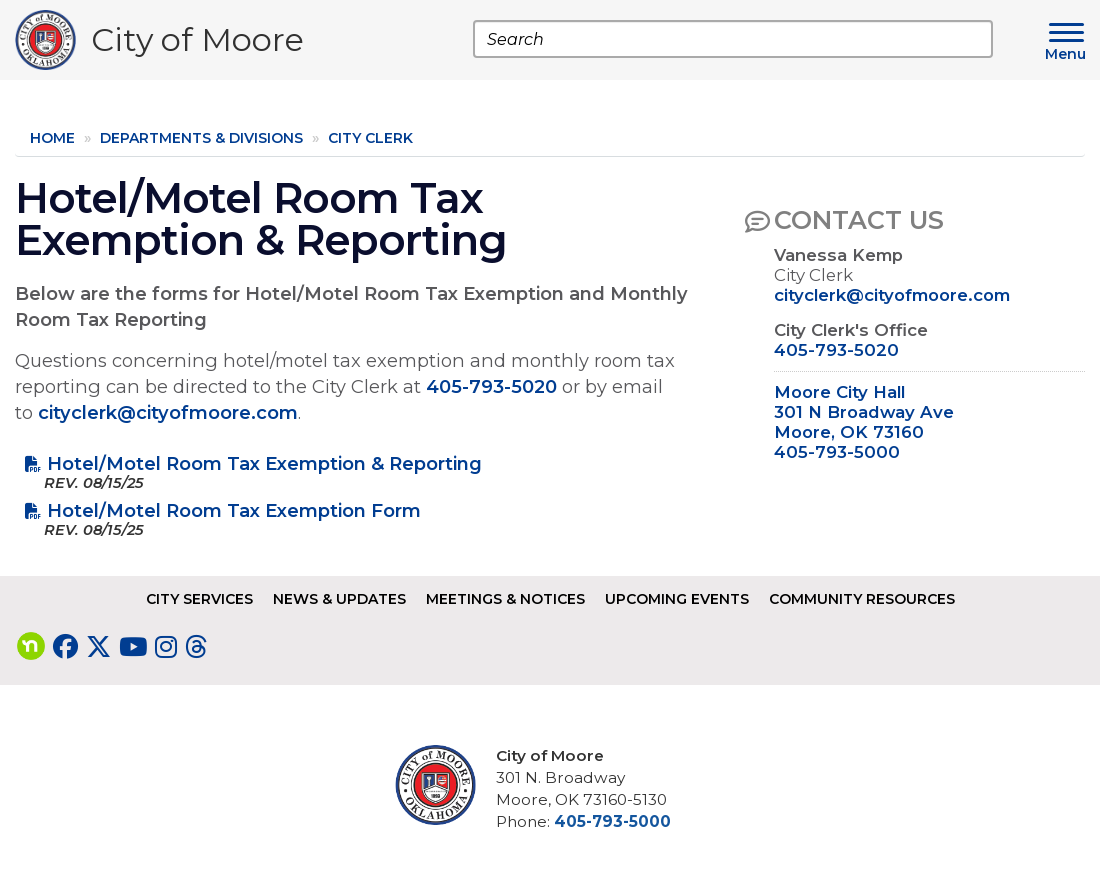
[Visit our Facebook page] (65, 647)
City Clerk (370, 138)
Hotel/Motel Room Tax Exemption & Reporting (264, 463)
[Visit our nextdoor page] (31, 647)
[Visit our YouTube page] (133, 647)
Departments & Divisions (201, 138)
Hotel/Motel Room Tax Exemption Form (234, 510)
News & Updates (339, 599)
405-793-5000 (837, 452)
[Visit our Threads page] (196, 647)
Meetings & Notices (505, 599)
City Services (199, 599)
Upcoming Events (677, 599)
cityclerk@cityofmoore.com (168, 412)
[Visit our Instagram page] (166, 647)
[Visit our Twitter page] (98, 647)
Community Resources (862, 599)
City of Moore (197, 44)
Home (52, 138)
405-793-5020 (491, 386)
